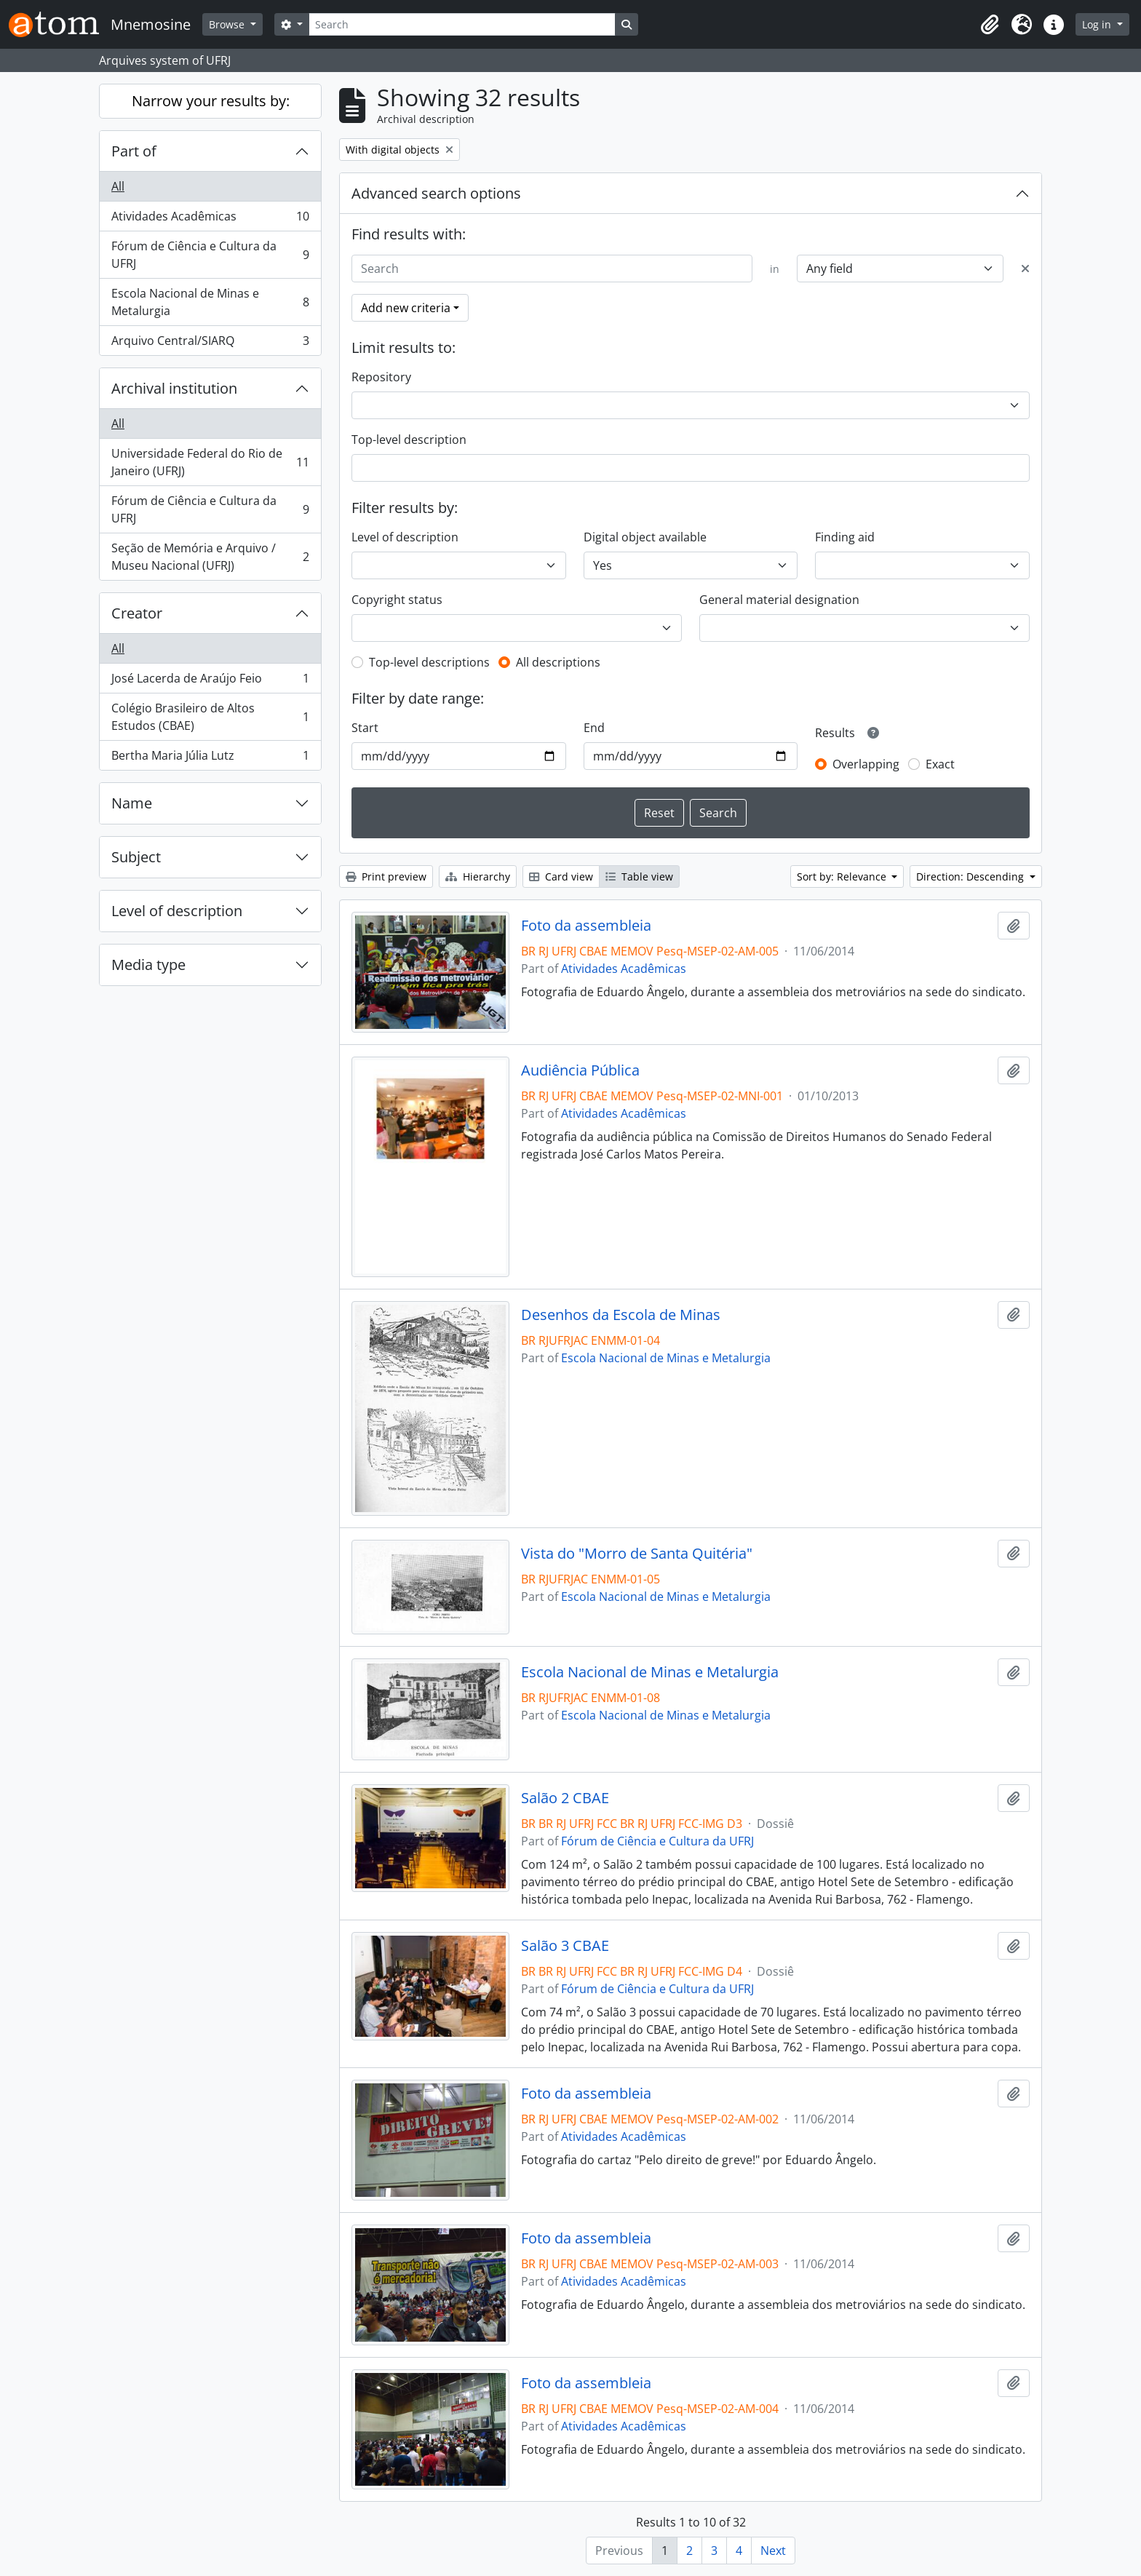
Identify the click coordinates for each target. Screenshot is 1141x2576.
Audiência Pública (580, 1070)
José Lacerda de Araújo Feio (210, 681)
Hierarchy (477, 876)
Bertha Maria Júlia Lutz (210, 758)
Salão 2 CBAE (565, 1798)
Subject (136, 857)
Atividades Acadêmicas (210, 219)
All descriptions (558, 662)
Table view (639, 876)
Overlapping (865, 764)
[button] (990, 25)
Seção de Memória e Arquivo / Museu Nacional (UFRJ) (210, 556)
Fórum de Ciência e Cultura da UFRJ (210, 254)
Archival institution (174, 388)
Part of (133, 151)
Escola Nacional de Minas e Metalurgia (210, 302)
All (117, 186)
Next (773, 2551)
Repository (381, 377)
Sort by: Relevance (843, 876)
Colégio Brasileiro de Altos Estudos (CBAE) (210, 717)
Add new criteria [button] (405, 308)
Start (364, 728)
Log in (1098, 24)
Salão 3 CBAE (565, 1946)
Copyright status (396, 600)
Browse (228, 24)
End (594, 728)
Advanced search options (436, 193)
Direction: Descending (971, 876)
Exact (940, 764)
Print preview (386, 876)
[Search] (462, 24)
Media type (148, 964)
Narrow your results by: (211, 101)
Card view (561, 876)
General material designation (779, 600)
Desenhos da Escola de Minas (620, 1315)
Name (131, 803)
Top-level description (408, 440)
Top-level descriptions (429, 662)
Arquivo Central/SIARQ (210, 343)
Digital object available (645, 537)
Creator (136, 613)
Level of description (176, 911)
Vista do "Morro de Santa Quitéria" (636, 1553)
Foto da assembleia (586, 925)
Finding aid (845, 537)
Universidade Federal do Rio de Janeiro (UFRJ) (210, 462)
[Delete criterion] (1025, 268)
